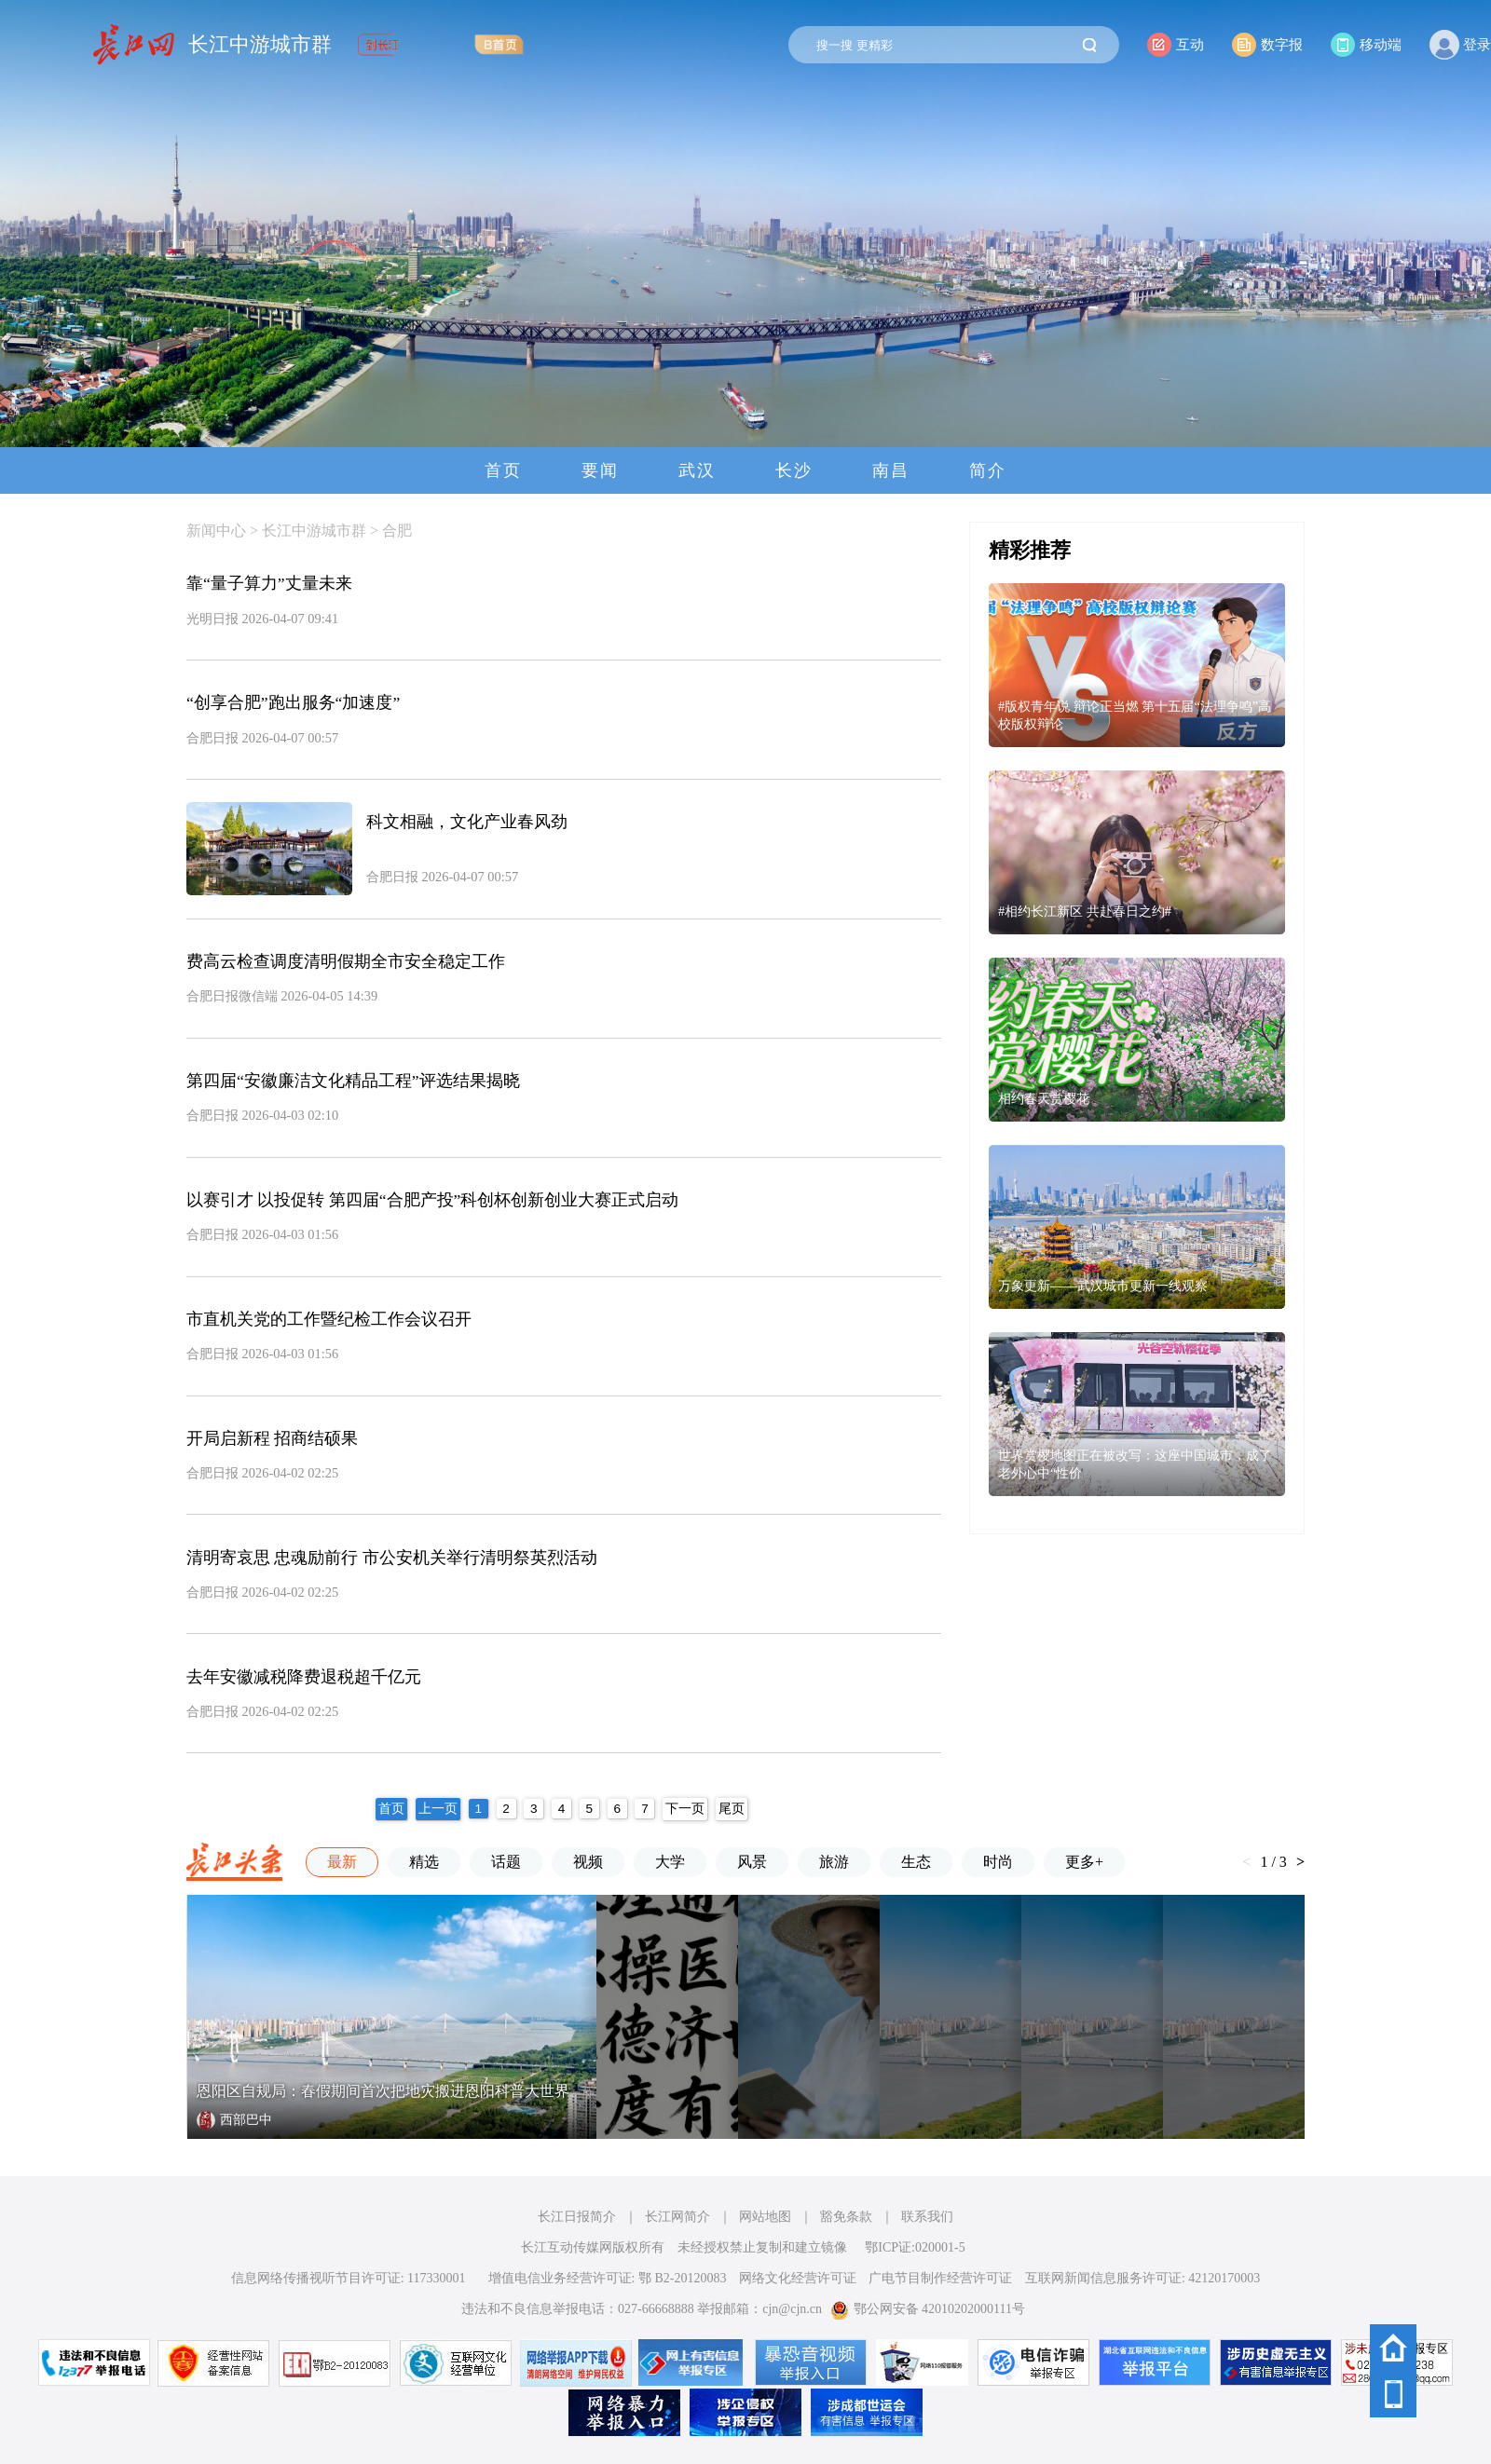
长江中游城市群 (260, 44)
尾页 (731, 1809)
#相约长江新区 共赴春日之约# (1084, 911)
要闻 (600, 470)
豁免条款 (846, 2217)
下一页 (684, 1809)
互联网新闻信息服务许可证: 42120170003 (1142, 2278)
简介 (987, 470)
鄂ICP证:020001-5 (914, 2247)
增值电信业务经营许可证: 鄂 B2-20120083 (607, 2278)
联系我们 (927, 2217)
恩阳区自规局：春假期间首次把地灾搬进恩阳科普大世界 (383, 2091)
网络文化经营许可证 (797, 2278)
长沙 (794, 470)
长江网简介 (677, 2217)
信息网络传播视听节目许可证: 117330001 (348, 2278)
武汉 (697, 470)
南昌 (891, 470)
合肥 (397, 530)
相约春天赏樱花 (1043, 1098)
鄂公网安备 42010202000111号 (927, 2309)
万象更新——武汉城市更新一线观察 (1103, 1285)
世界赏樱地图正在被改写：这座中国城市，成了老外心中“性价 (1135, 1464)
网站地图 (765, 2217)
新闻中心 (216, 530)
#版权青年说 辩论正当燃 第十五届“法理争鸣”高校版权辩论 (1134, 715)
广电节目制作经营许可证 (940, 2278)
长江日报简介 (577, 2217)
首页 (503, 470)
